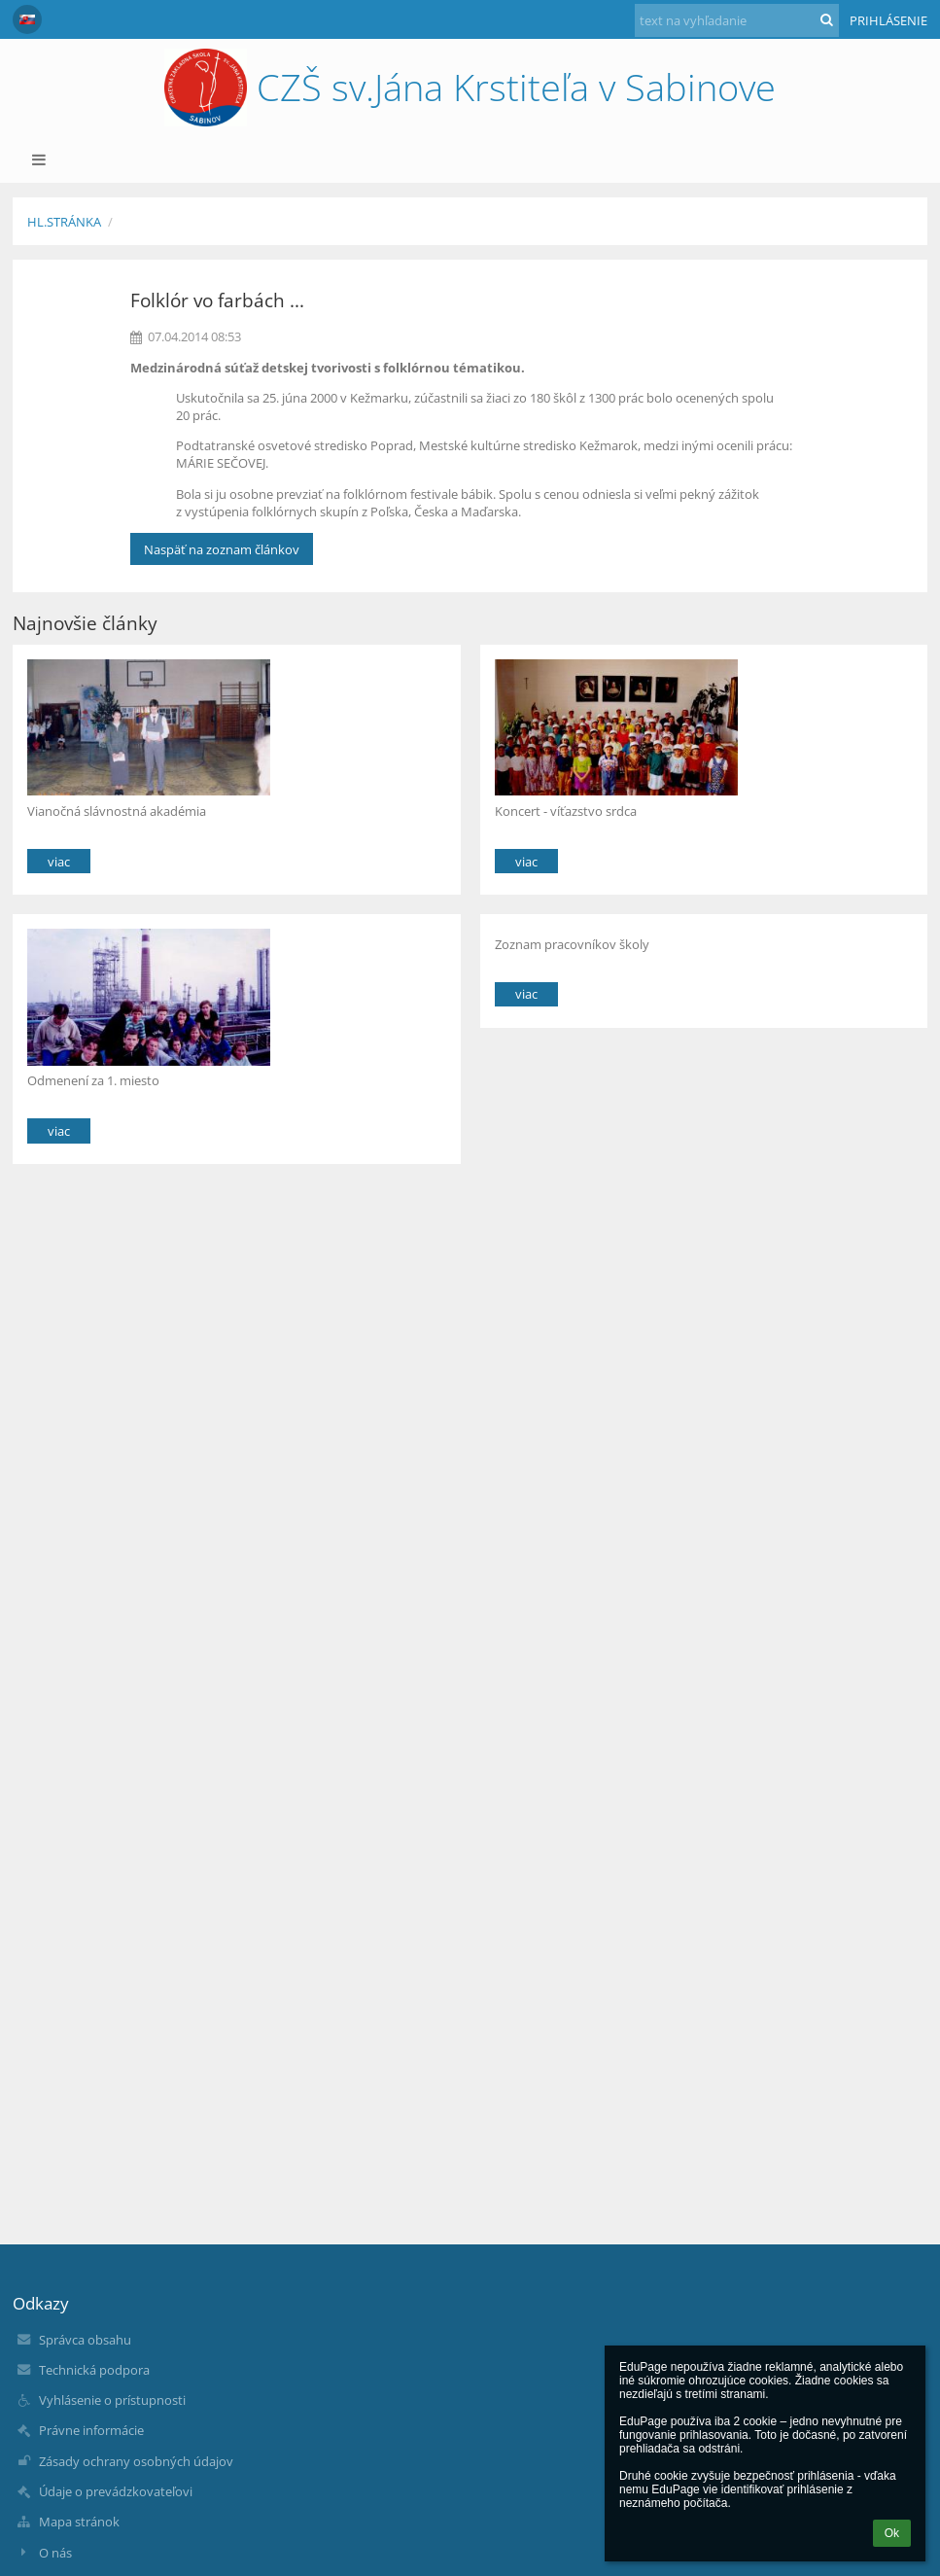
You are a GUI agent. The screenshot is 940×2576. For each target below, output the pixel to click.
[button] (27, 19)
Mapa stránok (79, 2521)
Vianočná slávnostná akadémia (116, 811)
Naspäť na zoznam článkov (221, 549)
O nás (55, 2552)
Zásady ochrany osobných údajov (136, 2461)
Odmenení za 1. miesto (93, 1080)
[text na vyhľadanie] (737, 20)
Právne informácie (91, 2430)
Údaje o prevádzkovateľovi (115, 2491)
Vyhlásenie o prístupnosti (112, 2400)
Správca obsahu (85, 2339)
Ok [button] (892, 2533)
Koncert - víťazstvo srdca (566, 811)
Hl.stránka (64, 221)
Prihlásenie (888, 20)
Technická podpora (94, 2370)
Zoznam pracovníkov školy (572, 944)
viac (59, 861)
